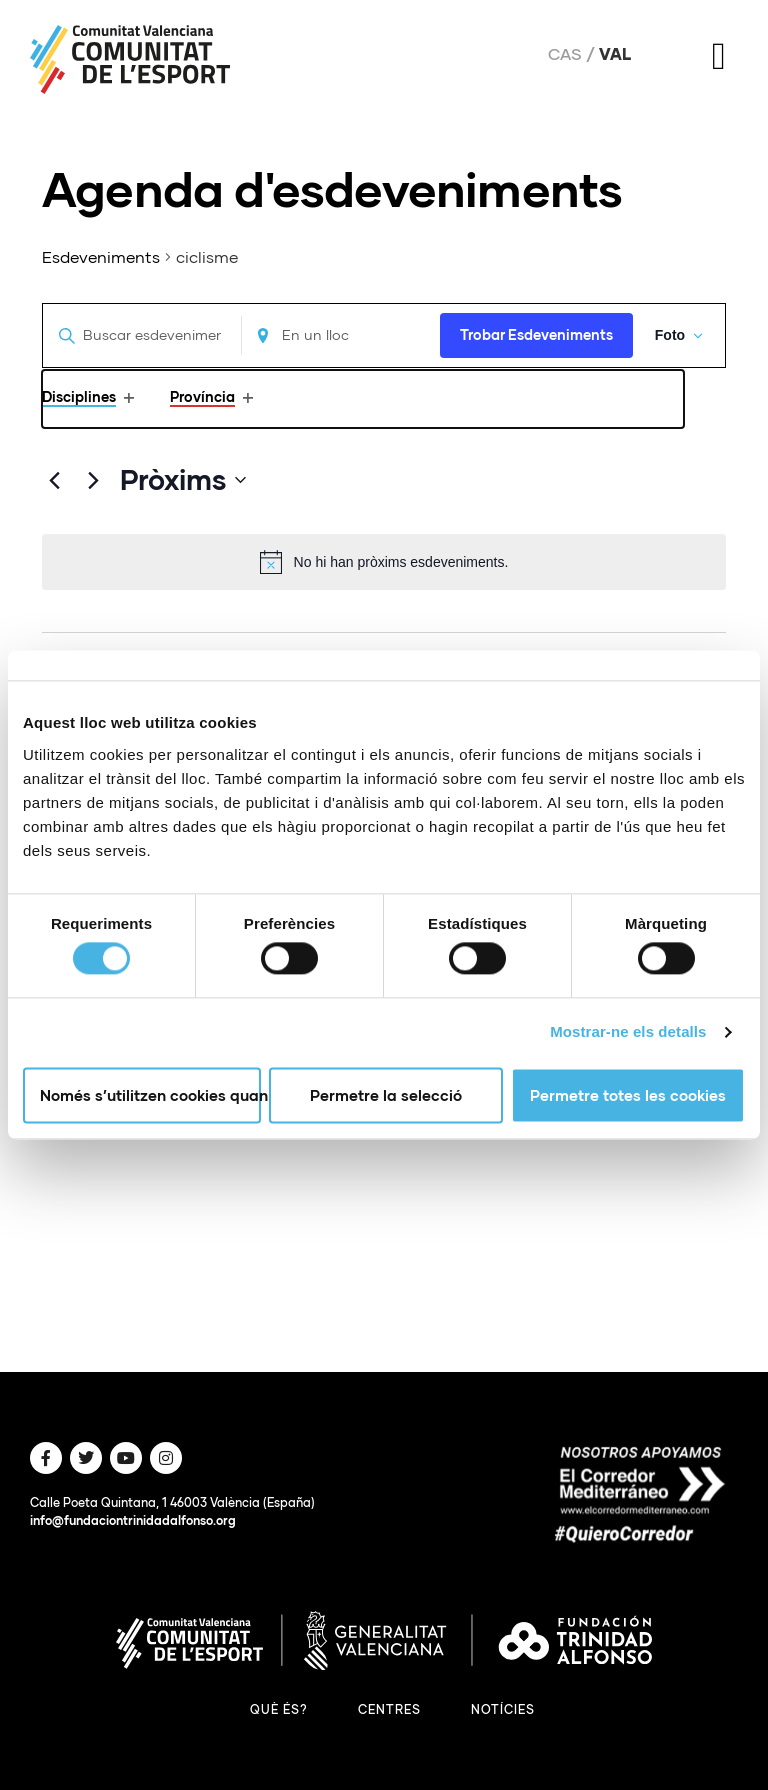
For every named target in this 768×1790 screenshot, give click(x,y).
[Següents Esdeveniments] (93, 480)
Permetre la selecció (386, 1095)
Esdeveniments (101, 256)
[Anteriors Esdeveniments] (54, 480)
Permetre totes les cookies (628, 1095)
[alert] (384, 562)
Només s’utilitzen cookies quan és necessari (150, 1095)
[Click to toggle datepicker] (183, 480)
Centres (389, 1709)
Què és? (279, 1709)
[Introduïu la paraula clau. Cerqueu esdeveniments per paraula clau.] (141, 335)
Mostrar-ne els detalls (628, 1032)
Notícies (503, 1709)
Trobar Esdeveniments (532, 334)
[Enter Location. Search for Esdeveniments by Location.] (338, 335)
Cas (565, 54)
